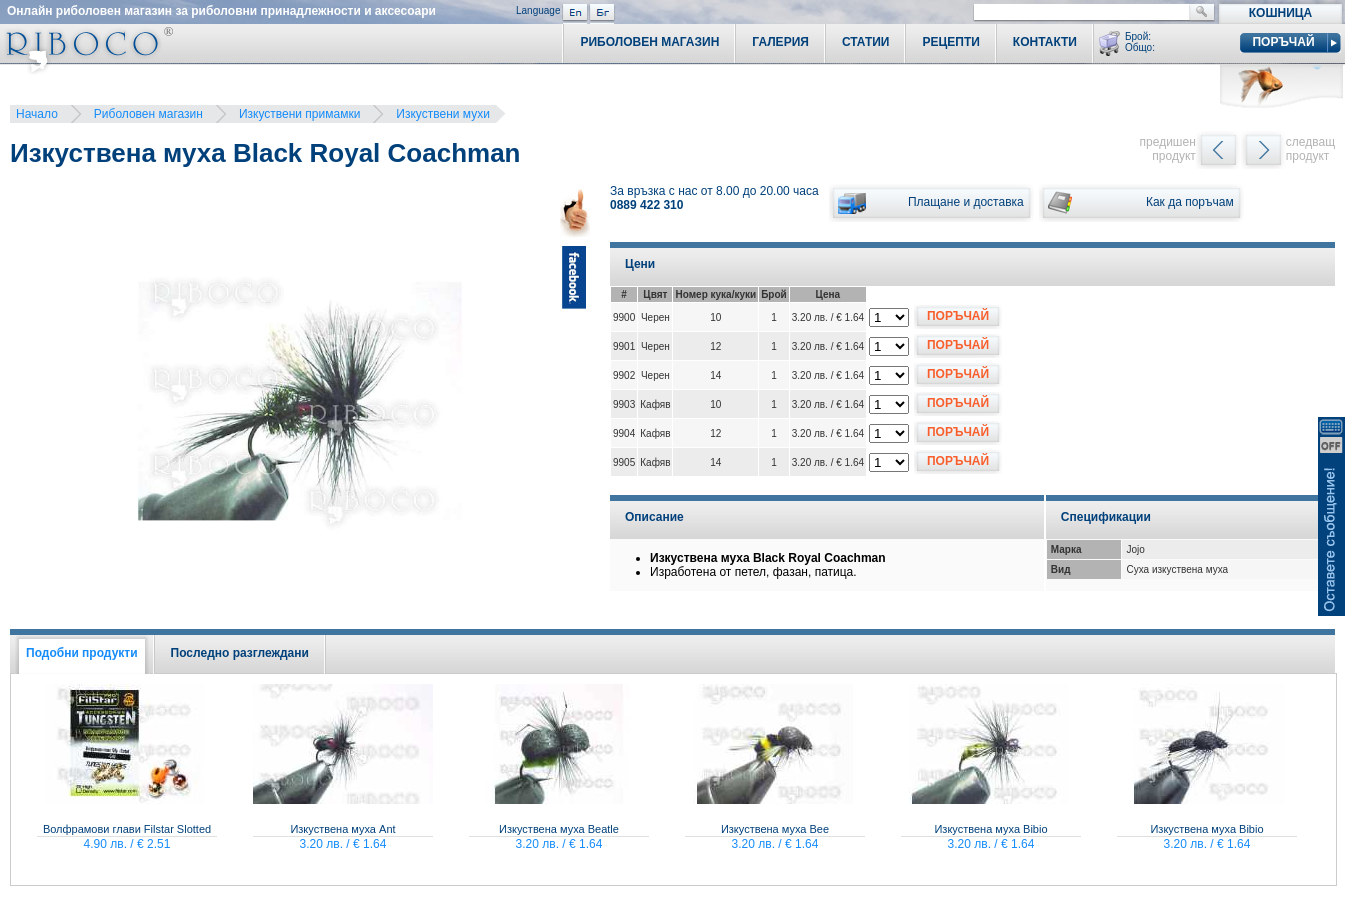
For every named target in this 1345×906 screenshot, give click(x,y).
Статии (866, 42)
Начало (37, 114)
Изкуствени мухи (443, 114)
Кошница (1280, 13)
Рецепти (950, 42)
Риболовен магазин (148, 114)
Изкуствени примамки (299, 114)
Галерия (780, 42)
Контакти (1045, 42)
